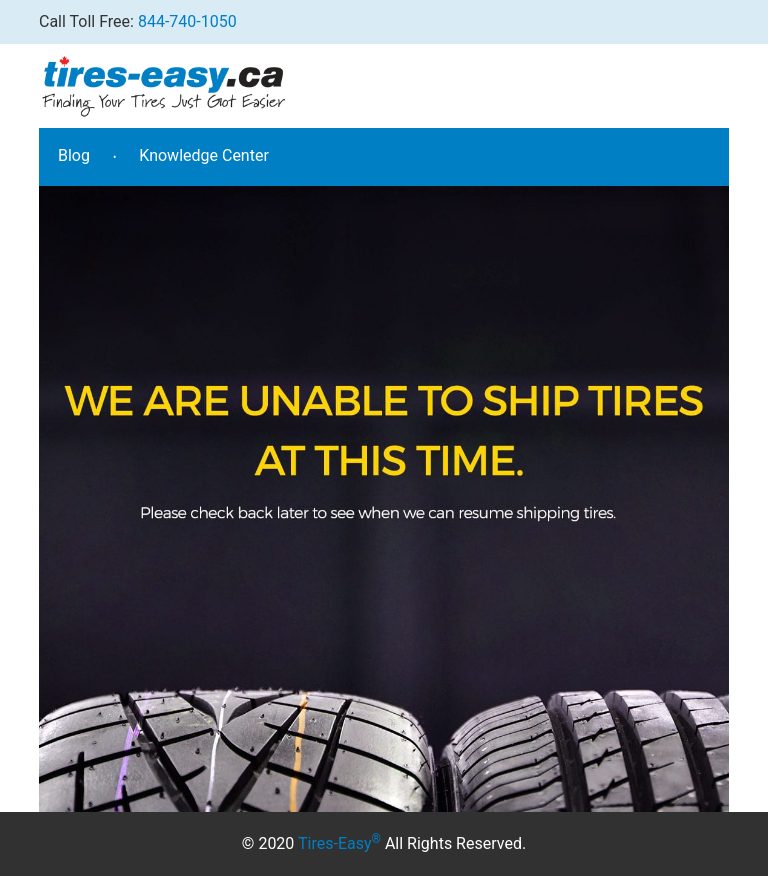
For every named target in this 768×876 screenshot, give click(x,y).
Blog (74, 155)
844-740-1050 (187, 21)
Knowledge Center (204, 155)
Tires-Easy (339, 843)
